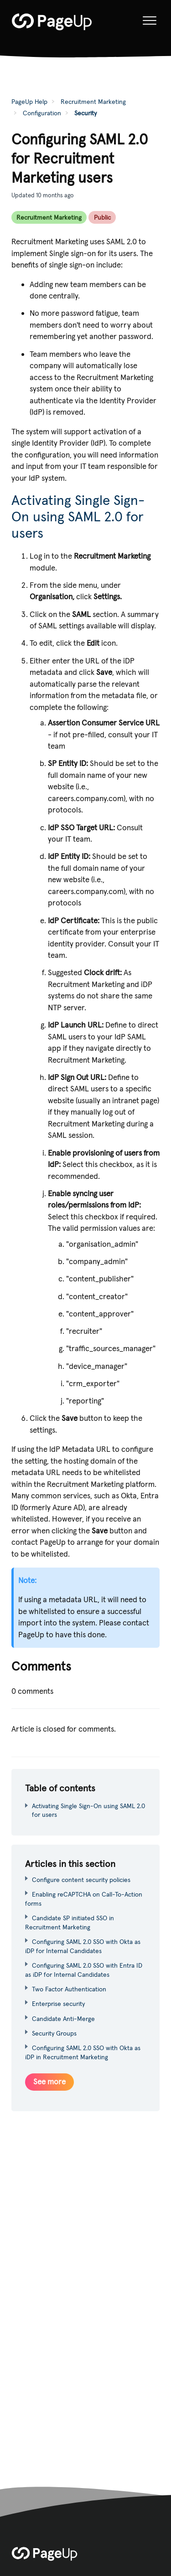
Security (85, 113)
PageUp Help (29, 102)
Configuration (42, 113)
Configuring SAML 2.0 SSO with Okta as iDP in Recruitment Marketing (82, 2052)
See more (49, 2082)
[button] (149, 20)
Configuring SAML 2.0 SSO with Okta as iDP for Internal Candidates (82, 1946)
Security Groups (54, 2033)
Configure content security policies (81, 1880)
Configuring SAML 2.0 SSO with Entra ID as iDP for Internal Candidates (83, 1970)
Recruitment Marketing (93, 102)
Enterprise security (58, 2004)
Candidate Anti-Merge (63, 2019)
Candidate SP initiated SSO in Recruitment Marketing (69, 1922)
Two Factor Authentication (69, 1989)
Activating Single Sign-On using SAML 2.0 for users (78, 516)
